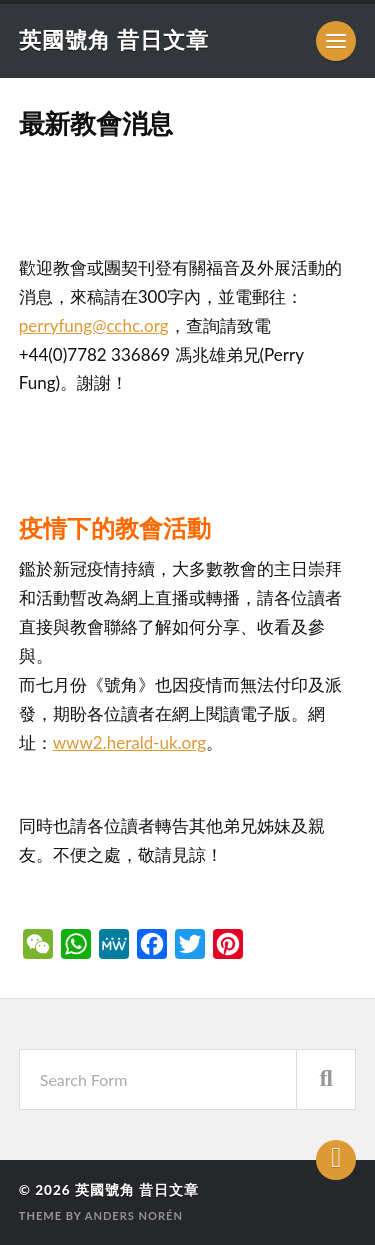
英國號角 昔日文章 (114, 39)
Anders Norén (134, 1215)
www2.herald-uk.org (129, 742)
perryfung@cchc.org (94, 325)
